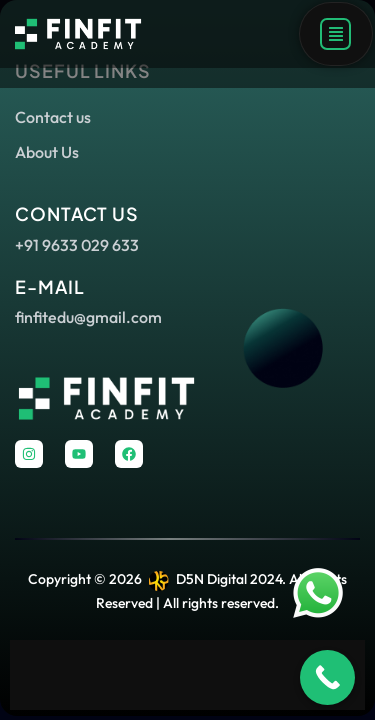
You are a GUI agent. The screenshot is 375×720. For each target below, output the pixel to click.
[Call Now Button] (327, 677)
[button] (335, 34)
